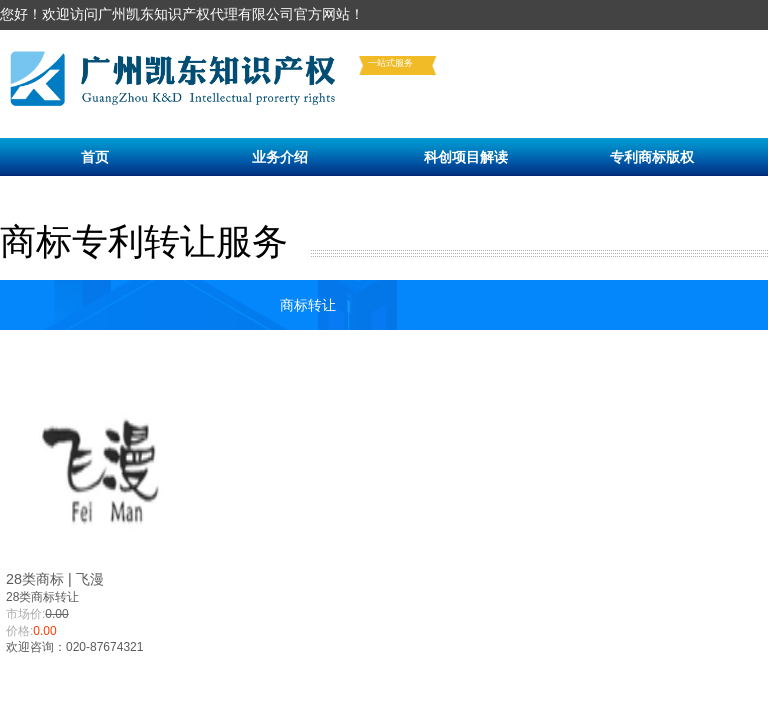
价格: (19, 631)
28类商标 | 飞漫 (55, 579)
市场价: (25, 614)
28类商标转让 (42, 597)
